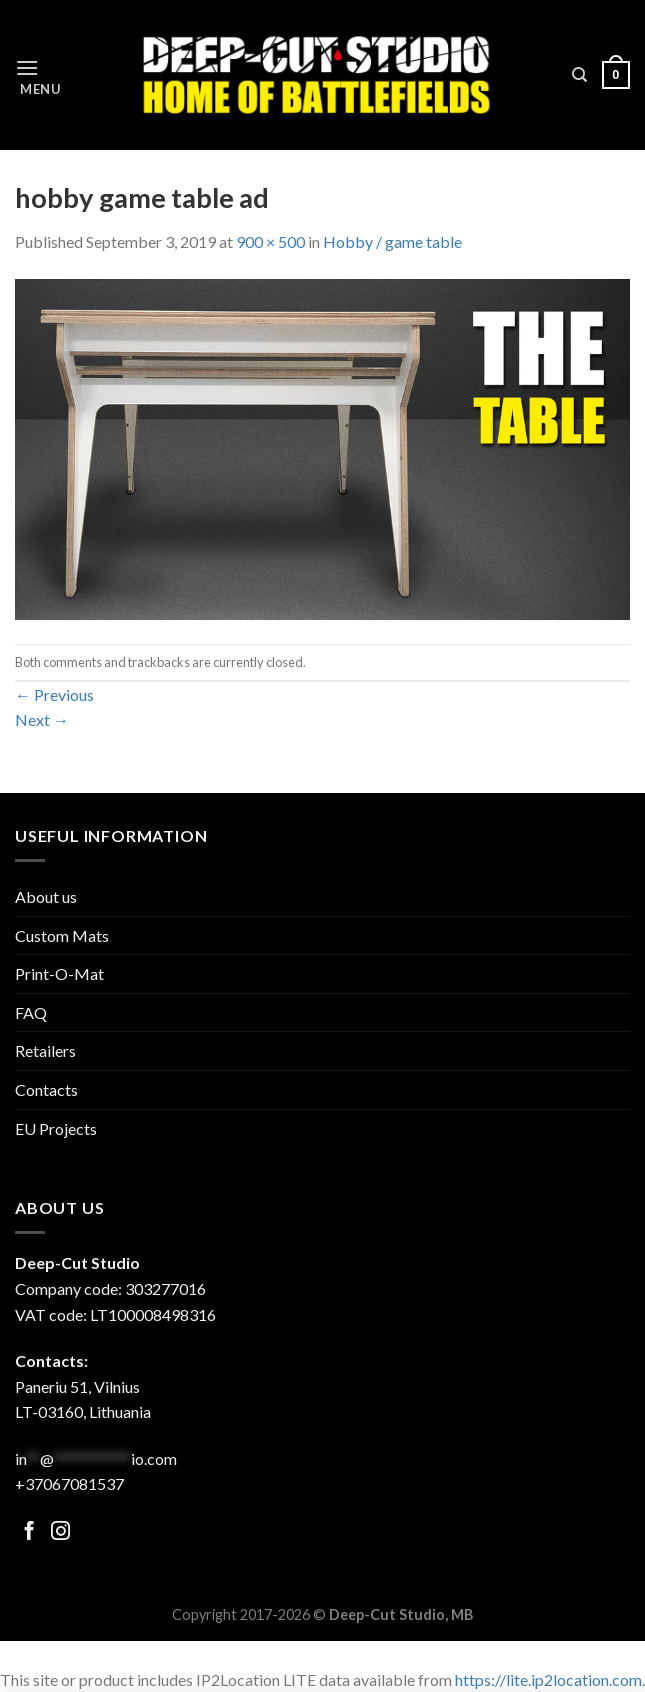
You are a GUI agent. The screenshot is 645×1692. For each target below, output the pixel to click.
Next (42, 719)
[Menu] (38, 75)
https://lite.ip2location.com (548, 1679)
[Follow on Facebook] (29, 1532)
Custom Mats (62, 935)
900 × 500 (270, 241)
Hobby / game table (392, 241)
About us (46, 896)
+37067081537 (69, 1483)
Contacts (46, 1089)
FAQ (31, 1012)
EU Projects (56, 1128)
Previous (54, 694)
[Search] (579, 75)
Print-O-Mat (59, 973)
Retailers (45, 1050)
